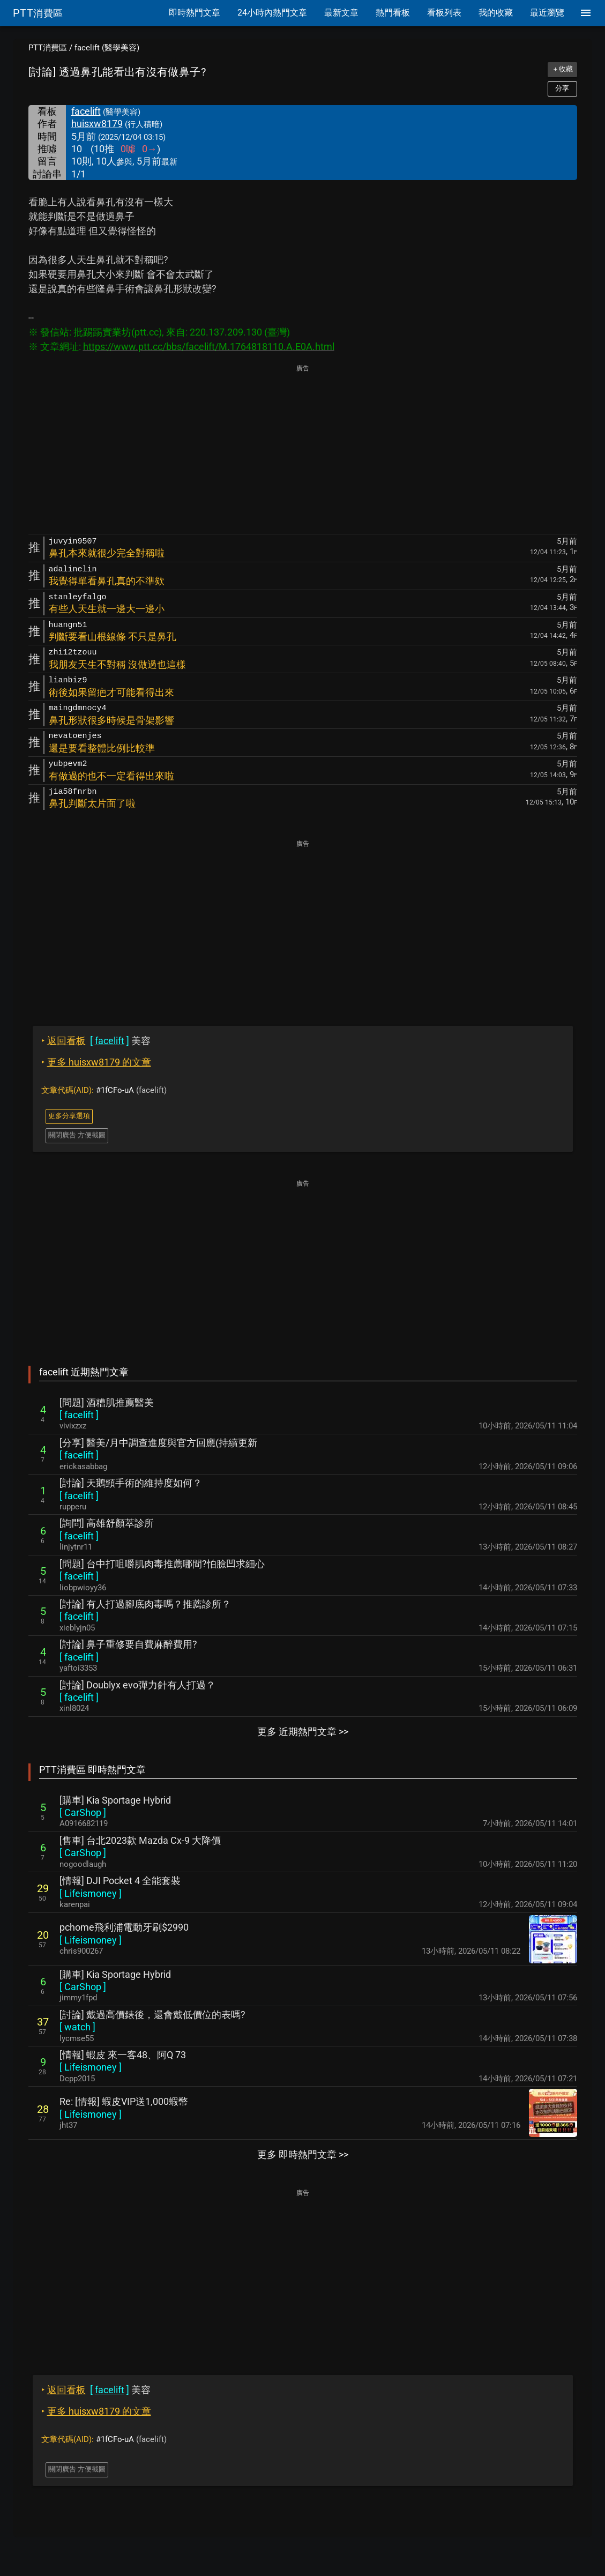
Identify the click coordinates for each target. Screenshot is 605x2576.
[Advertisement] (302, 450)
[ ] (79, 1414)
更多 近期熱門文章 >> (302, 1731)
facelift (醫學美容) (106, 48)
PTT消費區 (47, 48)
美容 (96, 1040)
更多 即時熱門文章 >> (302, 2154)
